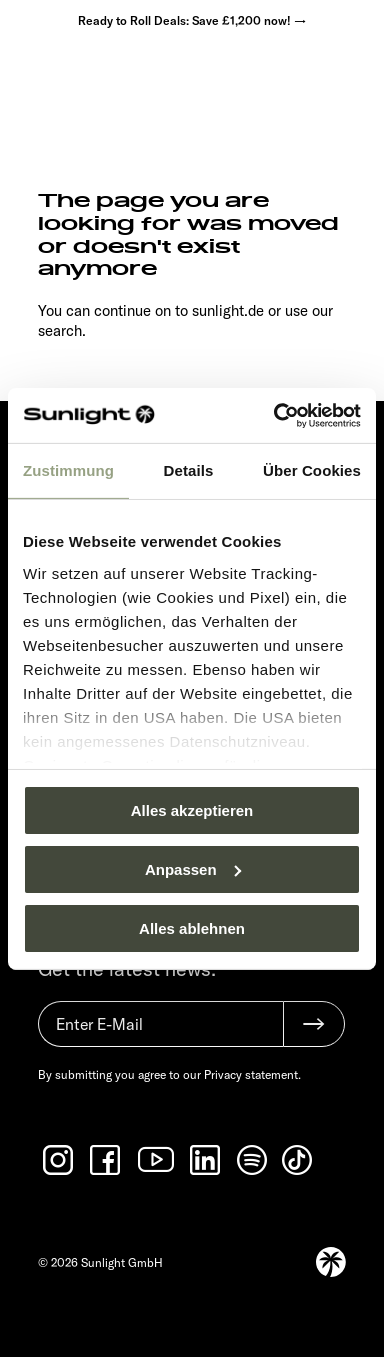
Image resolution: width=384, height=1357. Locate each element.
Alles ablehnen (192, 927)
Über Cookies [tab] (312, 470)
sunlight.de (228, 310)
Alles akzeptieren (192, 810)
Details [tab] (189, 470)
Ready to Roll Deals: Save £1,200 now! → (192, 20)
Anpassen (193, 869)
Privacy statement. (252, 1074)
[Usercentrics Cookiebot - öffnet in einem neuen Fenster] (275, 415)
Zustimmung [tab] (68, 470)
